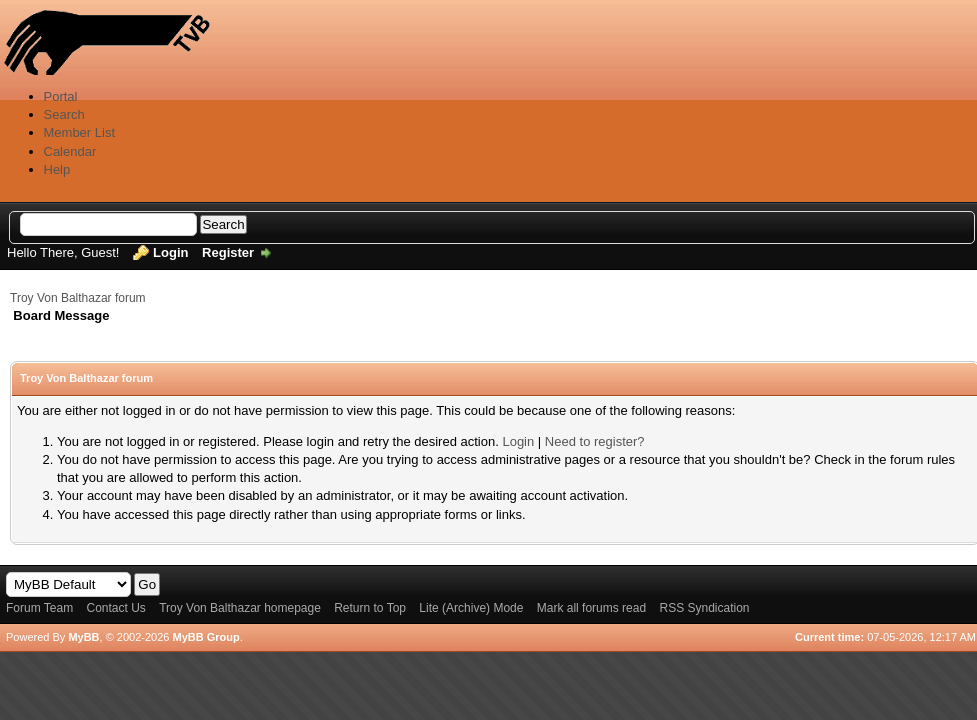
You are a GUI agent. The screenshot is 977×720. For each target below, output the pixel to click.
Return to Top (370, 608)
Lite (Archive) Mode (471, 608)
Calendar (70, 151)
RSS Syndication (704, 608)
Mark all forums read (591, 608)
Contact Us (115, 608)
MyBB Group (205, 637)
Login (170, 252)
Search (64, 114)
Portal (61, 96)
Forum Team (39, 608)
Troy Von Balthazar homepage (240, 608)
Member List (80, 132)
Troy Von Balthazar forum (78, 298)
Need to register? (595, 441)
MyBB (83, 637)
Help (57, 169)
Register (228, 252)
